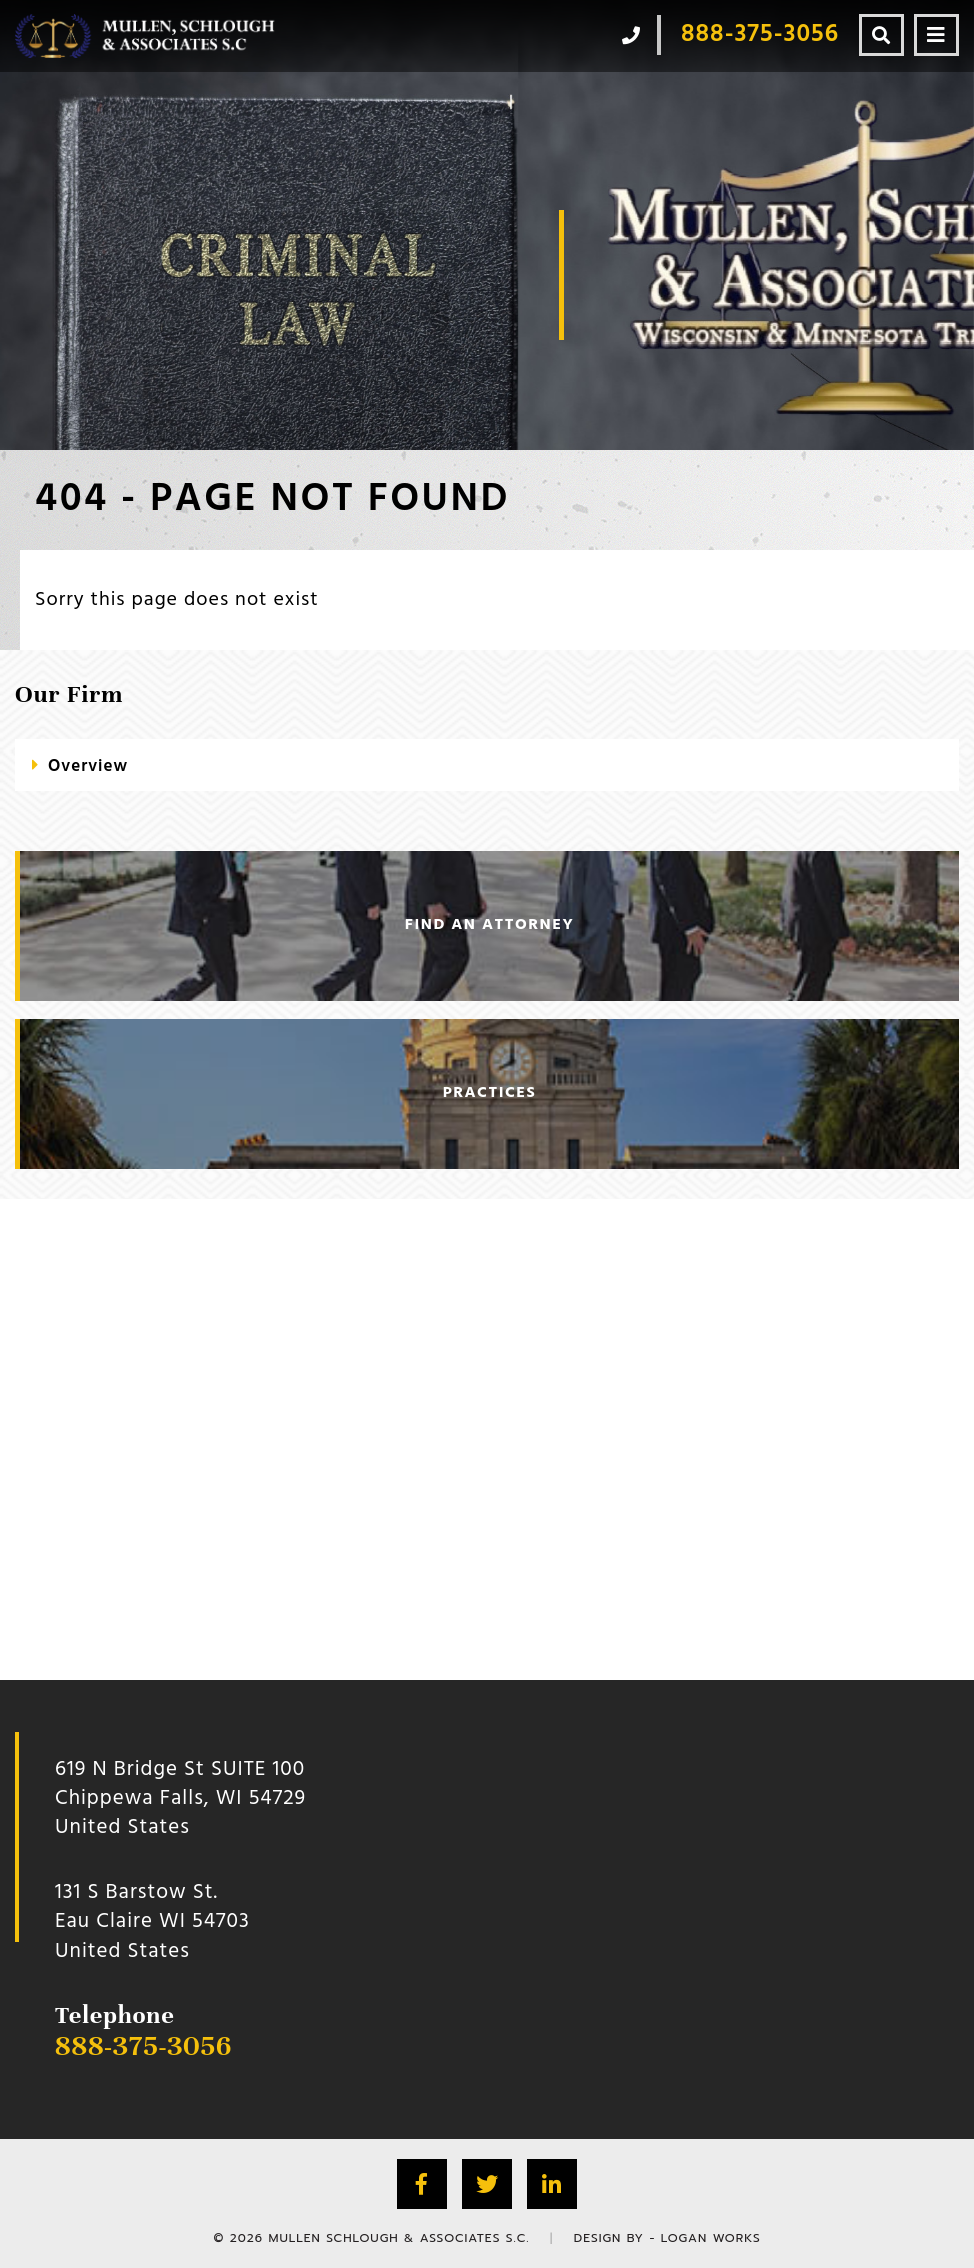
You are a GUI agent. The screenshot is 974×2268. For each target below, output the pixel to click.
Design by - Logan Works (667, 2238)
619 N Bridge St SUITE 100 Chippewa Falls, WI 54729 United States (180, 1799)
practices (489, 1093)
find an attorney (489, 925)
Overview (88, 766)
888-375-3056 (143, 2046)
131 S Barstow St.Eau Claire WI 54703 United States (152, 1922)
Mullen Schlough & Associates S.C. (398, 2238)
